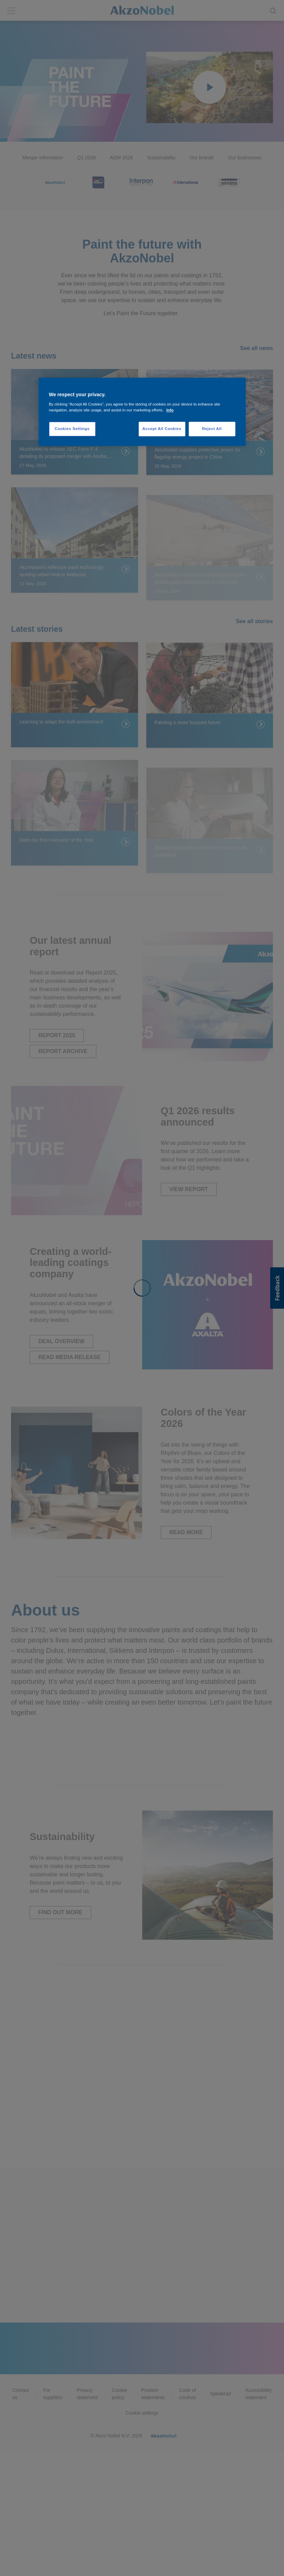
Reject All (212, 429)
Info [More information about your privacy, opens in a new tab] (170, 410)
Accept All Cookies (162, 429)
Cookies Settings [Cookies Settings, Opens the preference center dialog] (72, 429)
